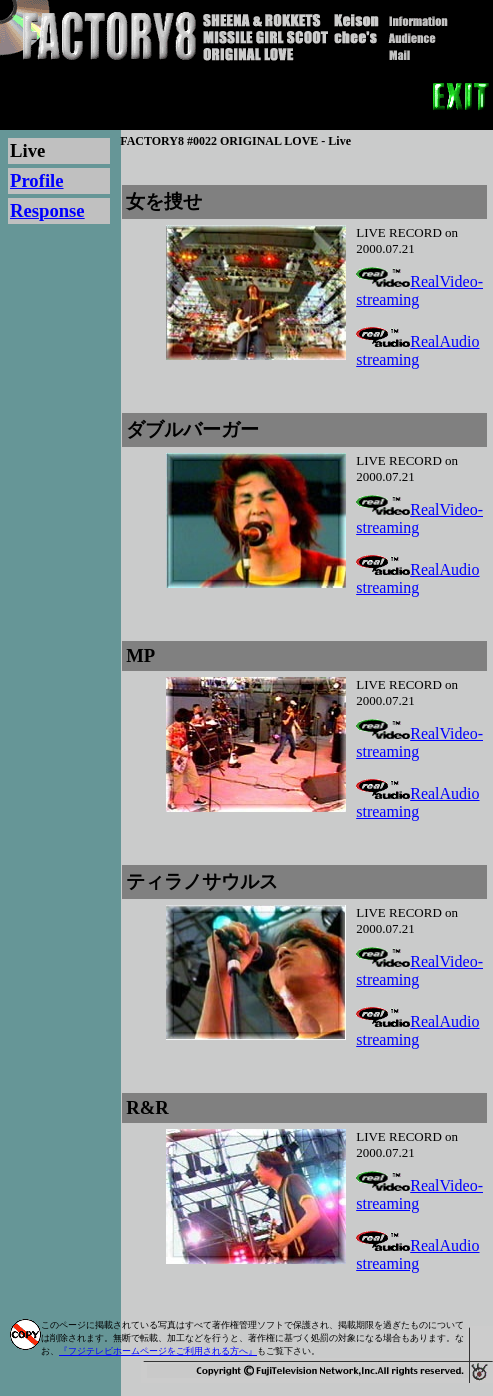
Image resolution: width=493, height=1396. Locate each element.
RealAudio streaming (417, 350)
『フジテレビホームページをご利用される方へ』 (158, 1351)
